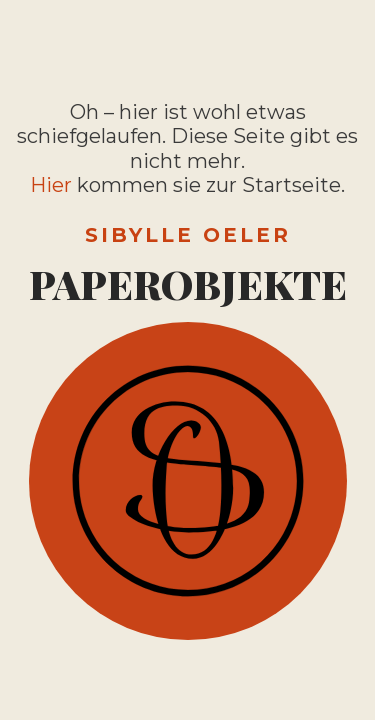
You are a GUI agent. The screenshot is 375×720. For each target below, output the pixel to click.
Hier (51, 185)
